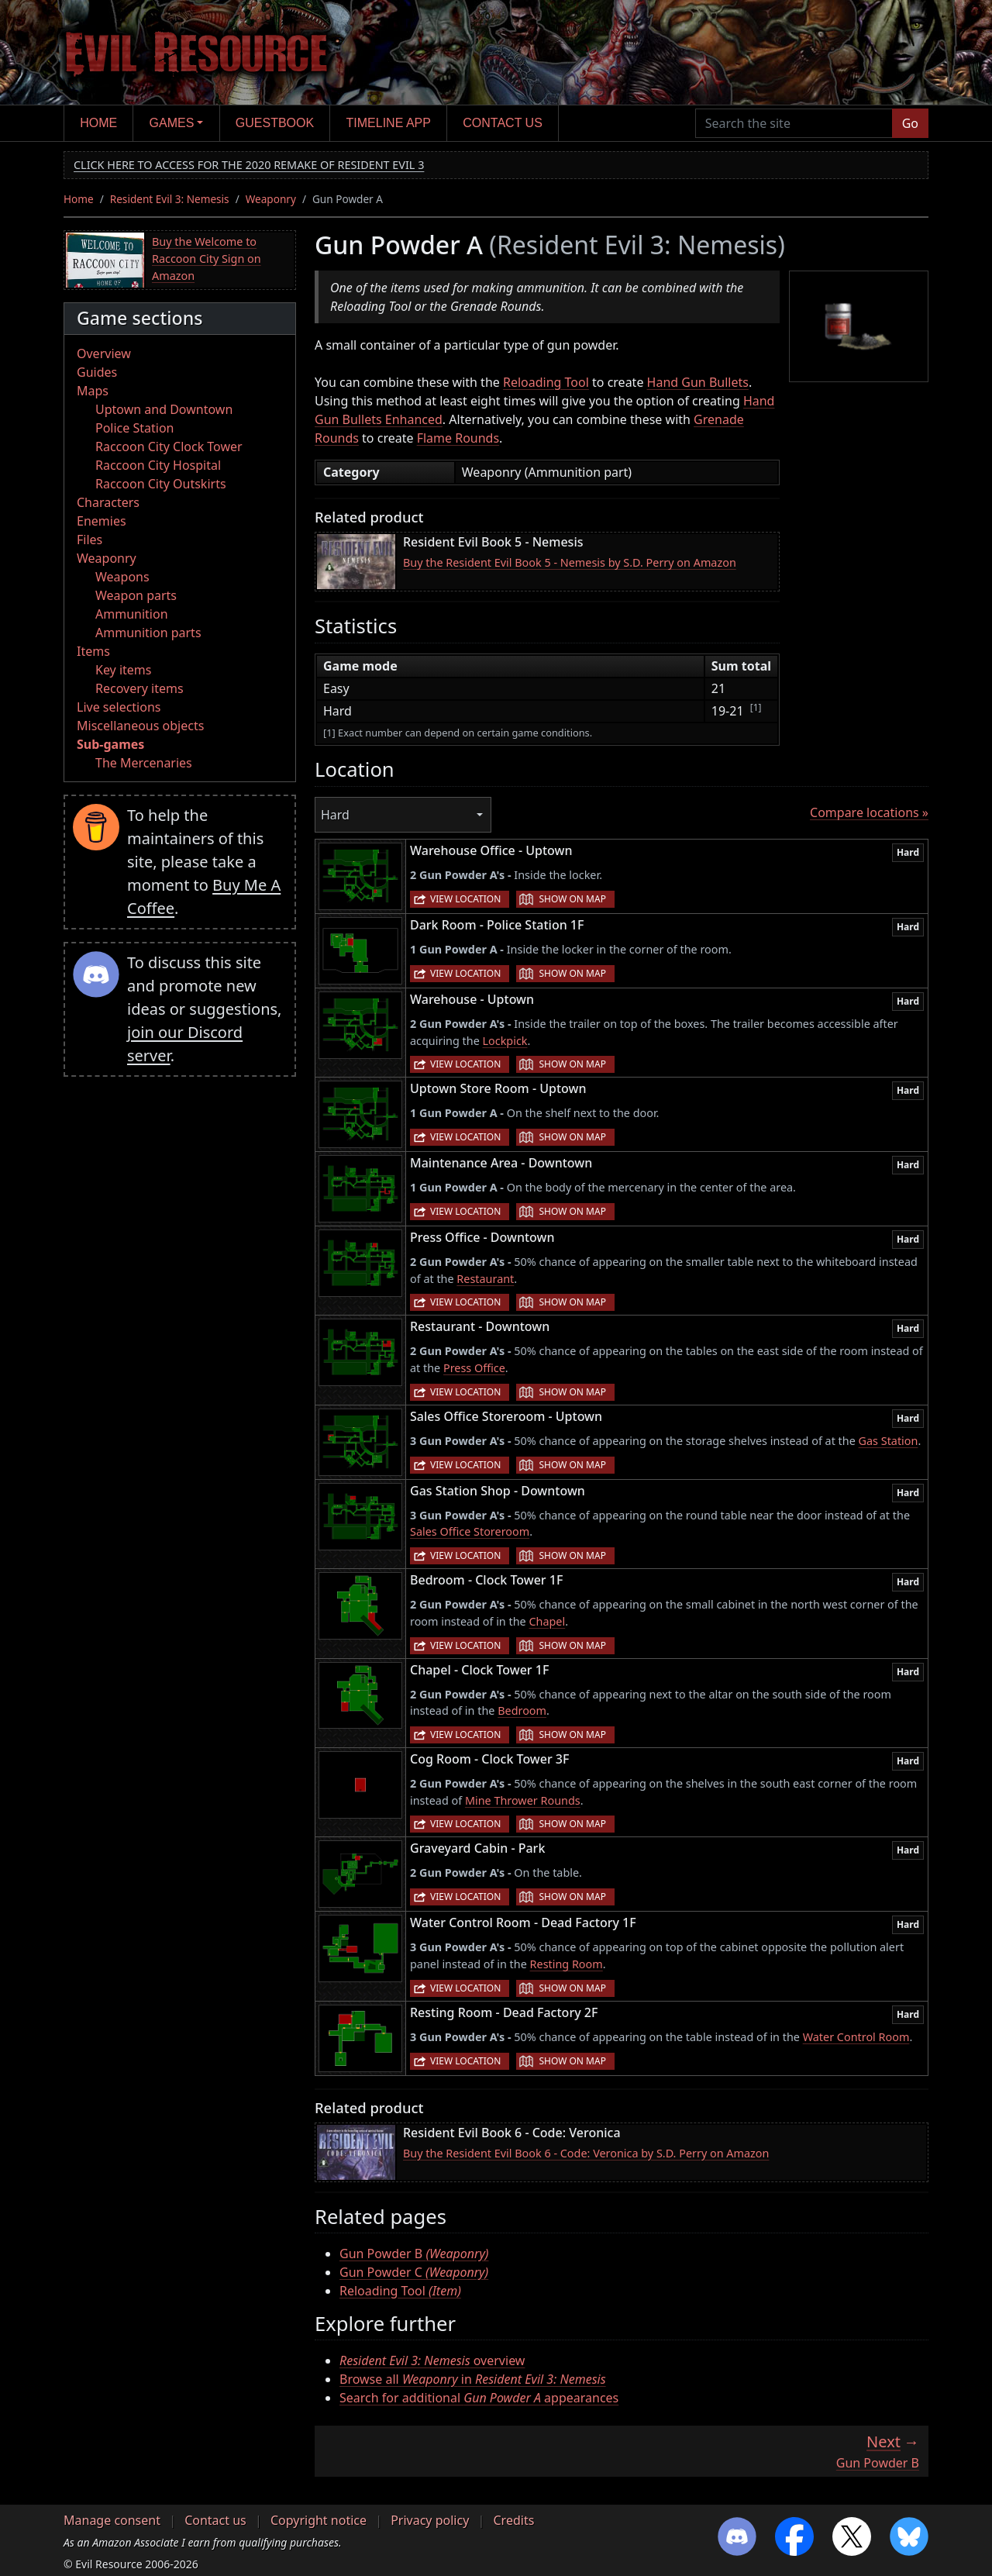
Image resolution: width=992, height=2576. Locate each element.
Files (89, 539)
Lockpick (505, 1040)
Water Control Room (856, 2036)
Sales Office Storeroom (469, 1531)
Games (172, 122)
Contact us (502, 122)
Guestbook (275, 122)
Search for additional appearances (478, 2397)
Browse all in (472, 2379)
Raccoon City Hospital (158, 465)
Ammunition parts (148, 632)
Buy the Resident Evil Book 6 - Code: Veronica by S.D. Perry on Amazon (586, 2153)
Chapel (547, 1621)
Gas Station (888, 1440)
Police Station (134, 427)
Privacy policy (430, 2520)
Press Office (474, 1367)
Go (910, 123)
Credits (513, 2520)
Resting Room (566, 1964)
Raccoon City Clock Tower (169, 446)
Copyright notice (318, 2520)
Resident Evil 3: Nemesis (169, 198)
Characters (108, 502)
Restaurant (485, 1278)
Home (98, 122)
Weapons (122, 576)
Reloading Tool (546, 382)
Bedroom (522, 1710)
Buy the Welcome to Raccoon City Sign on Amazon (206, 258)
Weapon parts (136, 595)
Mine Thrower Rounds (522, 1800)
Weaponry (271, 198)
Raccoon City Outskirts (160, 483)
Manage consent (112, 2520)
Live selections (118, 707)
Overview (104, 353)
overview (432, 2360)
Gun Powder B (414, 2253)
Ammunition (131, 613)
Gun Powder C (413, 2272)
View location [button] (465, 898)
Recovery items (139, 688)
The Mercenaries (143, 762)
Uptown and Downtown (163, 409)
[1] (756, 707)
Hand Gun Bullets (698, 382)
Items (93, 651)
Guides (97, 372)
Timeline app (388, 122)
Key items (123, 669)
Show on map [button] (572, 898)
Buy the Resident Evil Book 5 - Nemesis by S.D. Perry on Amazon (569, 562)
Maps (92, 390)
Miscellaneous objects (140, 725)
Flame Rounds (458, 438)
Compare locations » (869, 812)
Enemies (101, 520)
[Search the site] (794, 123)
